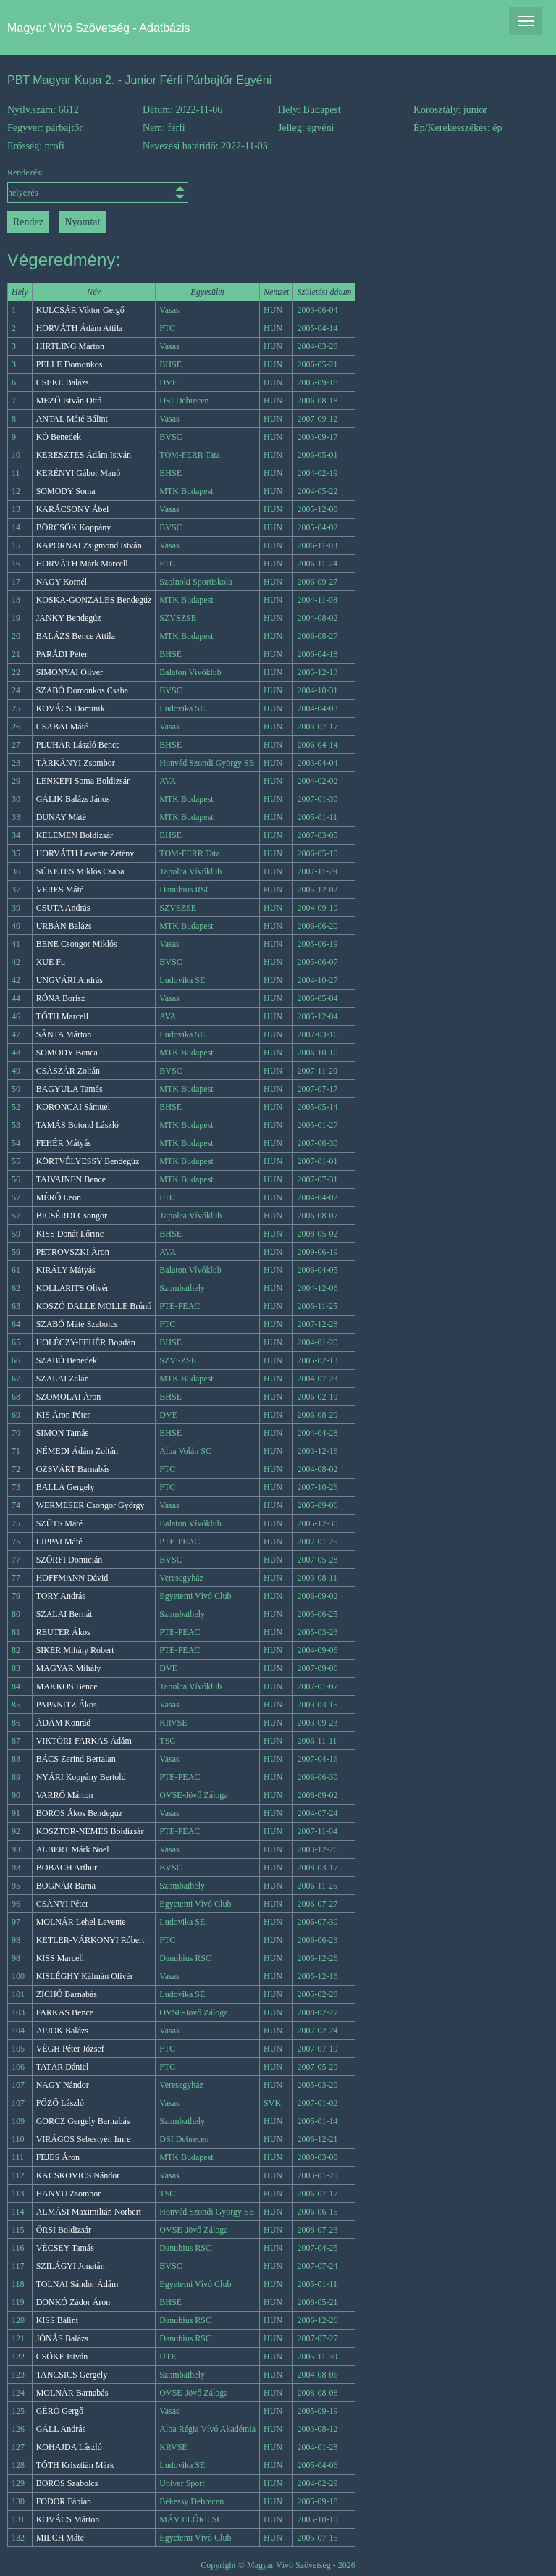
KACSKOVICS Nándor (78, 2175)
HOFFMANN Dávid (72, 1578)
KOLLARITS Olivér (72, 1288)
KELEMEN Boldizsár (74, 835)
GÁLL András (61, 2429)
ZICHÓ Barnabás (66, 1994)
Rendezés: (75, 185)
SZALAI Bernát (64, 1614)
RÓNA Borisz (60, 998)
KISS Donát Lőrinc (70, 1234)
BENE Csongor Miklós (76, 944)
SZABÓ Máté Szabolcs (77, 1324)
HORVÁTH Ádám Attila (79, 328)
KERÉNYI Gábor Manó (78, 473)
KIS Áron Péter (63, 1415)
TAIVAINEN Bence (71, 1179)
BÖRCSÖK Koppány (73, 527)
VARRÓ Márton (64, 1795)
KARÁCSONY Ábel (72, 509)
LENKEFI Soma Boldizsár (83, 781)
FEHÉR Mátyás (63, 1143)
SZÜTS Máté (59, 1523)
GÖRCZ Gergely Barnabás (83, 2121)
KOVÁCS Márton (68, 2519)
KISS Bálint (57, 2320)
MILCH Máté (60, 2538)
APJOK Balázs (62, 2030)
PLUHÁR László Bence (78, 745)
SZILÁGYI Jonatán (70, 2266)
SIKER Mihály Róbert (75, 1650)
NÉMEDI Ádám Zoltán (77, 1451)
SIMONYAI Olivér (69, 672)
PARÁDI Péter (62, 654)
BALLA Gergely (65, 1487)
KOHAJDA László (69, 2447)
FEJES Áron (58, 2157)
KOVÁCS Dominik (70, 708)
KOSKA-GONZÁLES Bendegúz (94, 600)
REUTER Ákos (63, 1632)
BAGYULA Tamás (69, 1089)
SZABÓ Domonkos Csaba (82, 690)
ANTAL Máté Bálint (72, 419)
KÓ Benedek (58, 437)
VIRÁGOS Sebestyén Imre (83, 2139)
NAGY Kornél (62, 582)
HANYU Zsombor (68, 2193)
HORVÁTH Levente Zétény (85, 853)
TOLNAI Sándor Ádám (77, 2284)
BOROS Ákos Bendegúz (79, 1813)
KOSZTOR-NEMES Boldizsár (90, 1831)
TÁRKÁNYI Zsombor (75, 763)
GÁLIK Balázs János (73, 799)
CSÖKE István (62, 2356)
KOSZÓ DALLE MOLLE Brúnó (94, 1306)
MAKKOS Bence (67, 1686)
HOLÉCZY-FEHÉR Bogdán (85, 1342)
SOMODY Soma (66, 491)
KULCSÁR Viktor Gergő (80, 310)
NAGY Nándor (62, 2085)
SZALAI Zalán (62, 1378)
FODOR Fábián (63, 2501)
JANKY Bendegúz (68, 618)
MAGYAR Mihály (68, 1668)
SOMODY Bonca (67, 1052)
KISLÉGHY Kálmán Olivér (84, 1976)
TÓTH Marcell (62, 1016)
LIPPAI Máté (59, 1541)
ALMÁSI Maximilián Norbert (88, 2212)
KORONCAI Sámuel (73, 1107)
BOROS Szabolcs (67, 2483)
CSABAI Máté (62, 727)
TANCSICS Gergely (71, 2375)
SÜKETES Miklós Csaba (80, 871)
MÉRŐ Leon (58, 1197)
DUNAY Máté (61, 817)
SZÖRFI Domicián (69, 1560)
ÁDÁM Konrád (63, 1723)
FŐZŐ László (60, 2103)
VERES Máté (60, 890)
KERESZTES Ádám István (83, 455)
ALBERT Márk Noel (72, 1849)
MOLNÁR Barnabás (72, 2393)
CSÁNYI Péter (62, 1904)
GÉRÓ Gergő (59, 2411)
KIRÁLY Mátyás (66, 1270)
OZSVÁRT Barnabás (73, 1469)
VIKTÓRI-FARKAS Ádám (84, 1741)
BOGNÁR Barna (66, 1886)
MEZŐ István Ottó (69, 401)
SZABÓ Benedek (66, 1360)
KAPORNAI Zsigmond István (89, 545)
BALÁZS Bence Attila (75, 636)
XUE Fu (50, 962)
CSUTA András (63, 908)
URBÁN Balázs (64, 926)
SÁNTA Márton (64, 1034)
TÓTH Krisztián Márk (75, 2465)
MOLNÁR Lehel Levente (81, 1922)
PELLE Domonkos (69, 364)
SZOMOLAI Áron (68, 1397)
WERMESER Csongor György (90, 1505)
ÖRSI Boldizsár (63, 2230)
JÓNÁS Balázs (62, 2338)
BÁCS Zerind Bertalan (76, 1759)
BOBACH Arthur (66, 1867)
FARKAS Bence (64, 2012)
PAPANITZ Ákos (66, 1704)
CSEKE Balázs (62, 382)
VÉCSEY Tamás (65, 2248)
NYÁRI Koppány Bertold (81, 1777)
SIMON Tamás (62, 1433)
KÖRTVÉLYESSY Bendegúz (88, 1161)
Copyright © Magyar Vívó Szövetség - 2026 (278, 2565)
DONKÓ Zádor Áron (73, 2302)
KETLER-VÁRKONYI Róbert (90, 1940)
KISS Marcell (60, 1958)
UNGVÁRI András (69, 980)
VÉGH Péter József (70, 2049)
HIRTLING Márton (70, 346)
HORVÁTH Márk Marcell (82, 564)
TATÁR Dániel (62, 2067)
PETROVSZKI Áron (72, 1252)
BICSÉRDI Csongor (71, 1215)
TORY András (60, 1596)
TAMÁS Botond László (77, 1125)
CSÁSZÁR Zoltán (68, 1071)
